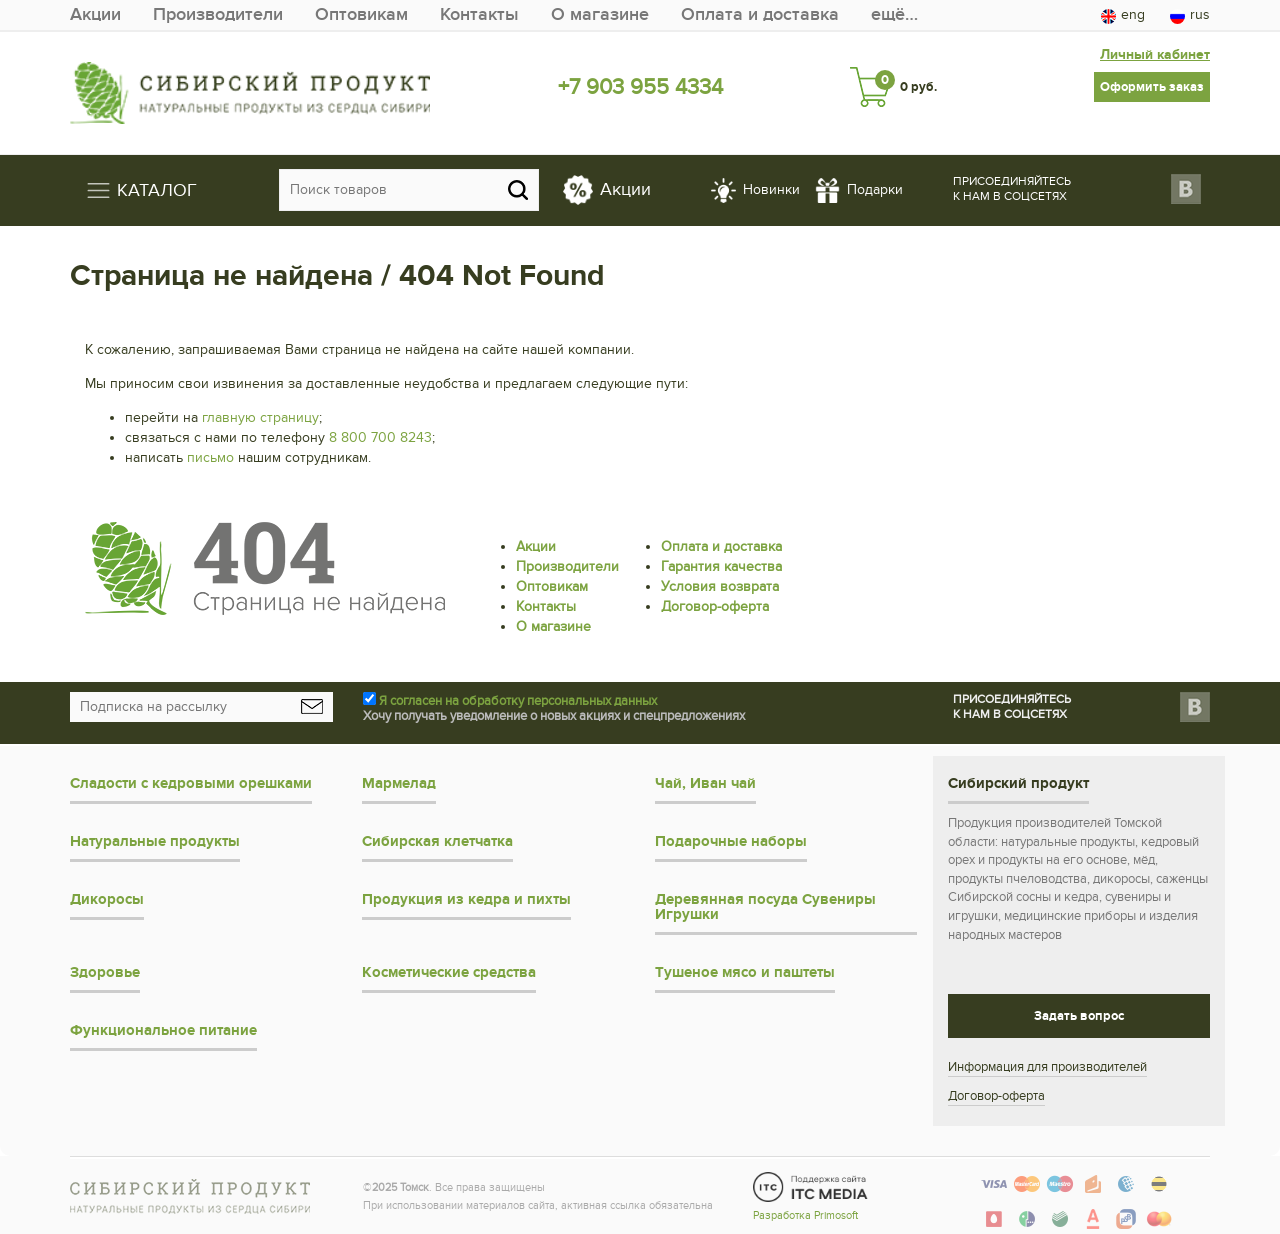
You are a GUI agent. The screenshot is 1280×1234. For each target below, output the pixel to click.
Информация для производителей (1047, 1067)
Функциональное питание (163, 1030)
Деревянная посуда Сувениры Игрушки (765, 907)
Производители (218, 14)
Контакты (479, 14)
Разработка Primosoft (805, 1215)
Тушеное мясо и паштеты (745, 972)
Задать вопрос (1079, 1016)
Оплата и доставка (760, 14)
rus (1190, 15)
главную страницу (260, 417)
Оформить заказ (1152, 87)
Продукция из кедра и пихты (466, 899)
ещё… (894, 14)
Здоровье (105, 972)
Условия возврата (720, 586)
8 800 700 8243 (380, 437)
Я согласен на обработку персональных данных (518, 701)
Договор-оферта (715, 606)
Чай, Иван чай (705, 783)
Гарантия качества (721, 566)
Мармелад (399, 783)
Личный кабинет (1155, 54)
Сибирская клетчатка (437, 841)
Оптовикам (361, 14)
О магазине (600, 14)
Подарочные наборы (731, 841)
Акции (95, 14)
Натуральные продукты (155, 841)
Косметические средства (449, 972)
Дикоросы (107, 899)
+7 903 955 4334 (640, 87)
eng (1123, 15)
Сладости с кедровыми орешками (191, 783)
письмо (210, 457)
